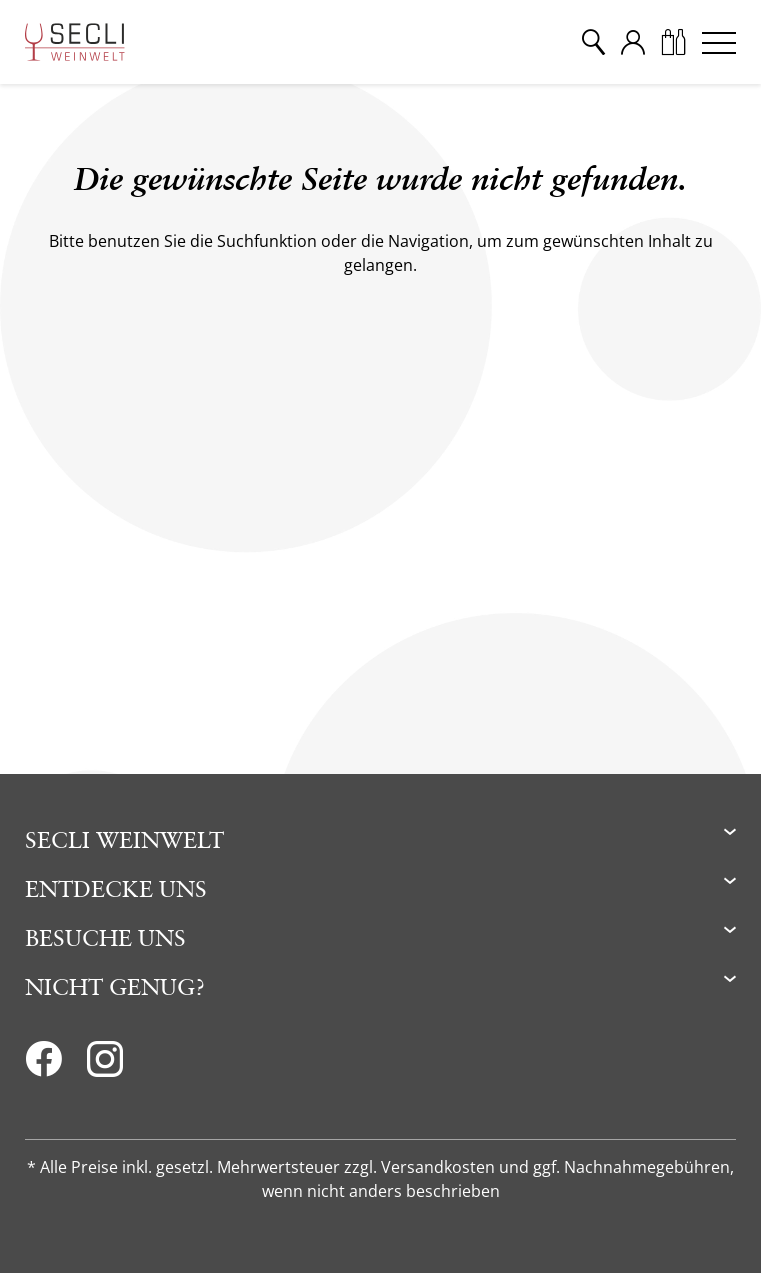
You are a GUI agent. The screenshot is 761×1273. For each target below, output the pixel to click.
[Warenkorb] (673, 42)
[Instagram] (105, 1065)
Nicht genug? (115, 986)
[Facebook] (43, 1065)
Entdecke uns (116, 888)
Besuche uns (105, 937)
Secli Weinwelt (124, 839)
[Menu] (719, 42)
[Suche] (593, 42)
